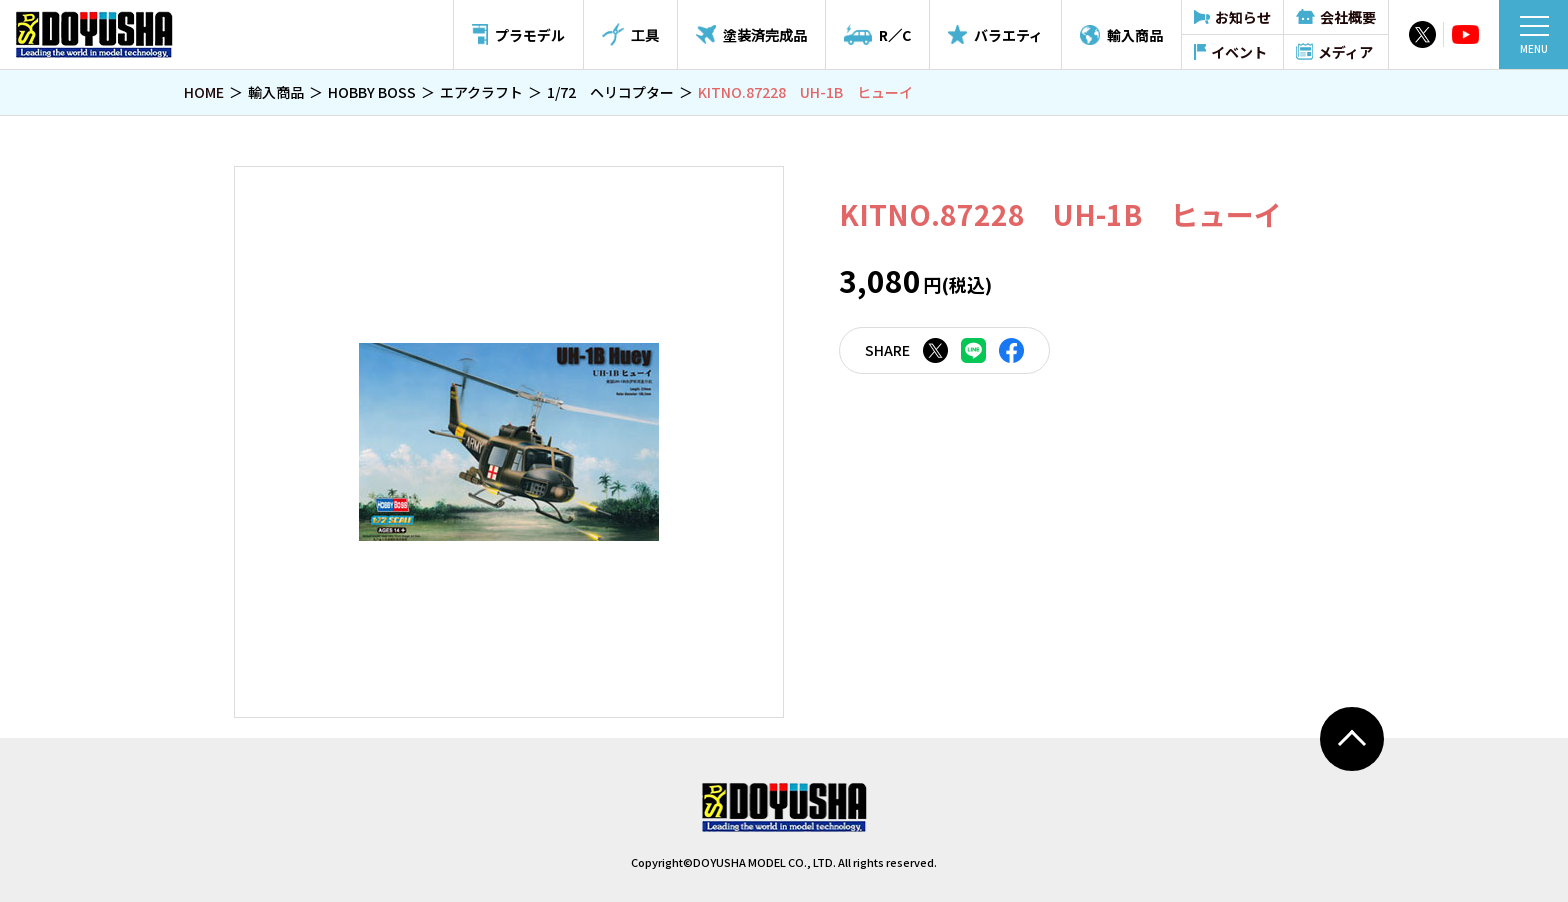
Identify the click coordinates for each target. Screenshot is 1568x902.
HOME (204, 92)
